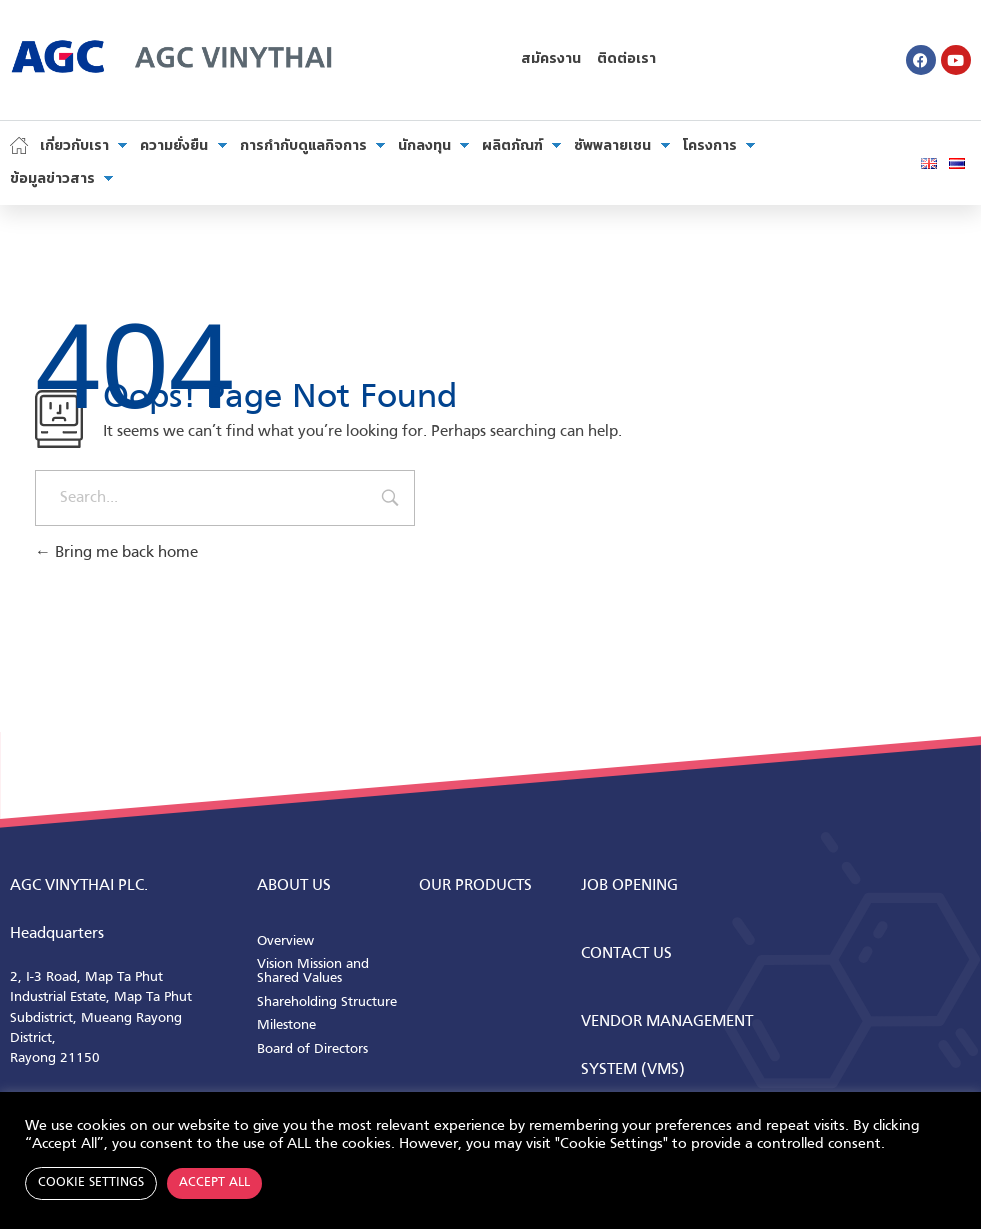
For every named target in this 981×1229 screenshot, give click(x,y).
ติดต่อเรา (626, 59)
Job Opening (629, 886)
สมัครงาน (551, 59)
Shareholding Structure (327, 1002)
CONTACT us (626, 954)
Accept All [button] (214, 1183)
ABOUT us (294, 886)
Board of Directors (312, 1049)
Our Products (475, 886)
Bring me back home (116, 553)
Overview (285, 941)
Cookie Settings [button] (91, 1183)
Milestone (286, 1025)
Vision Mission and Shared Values (313, 971)
